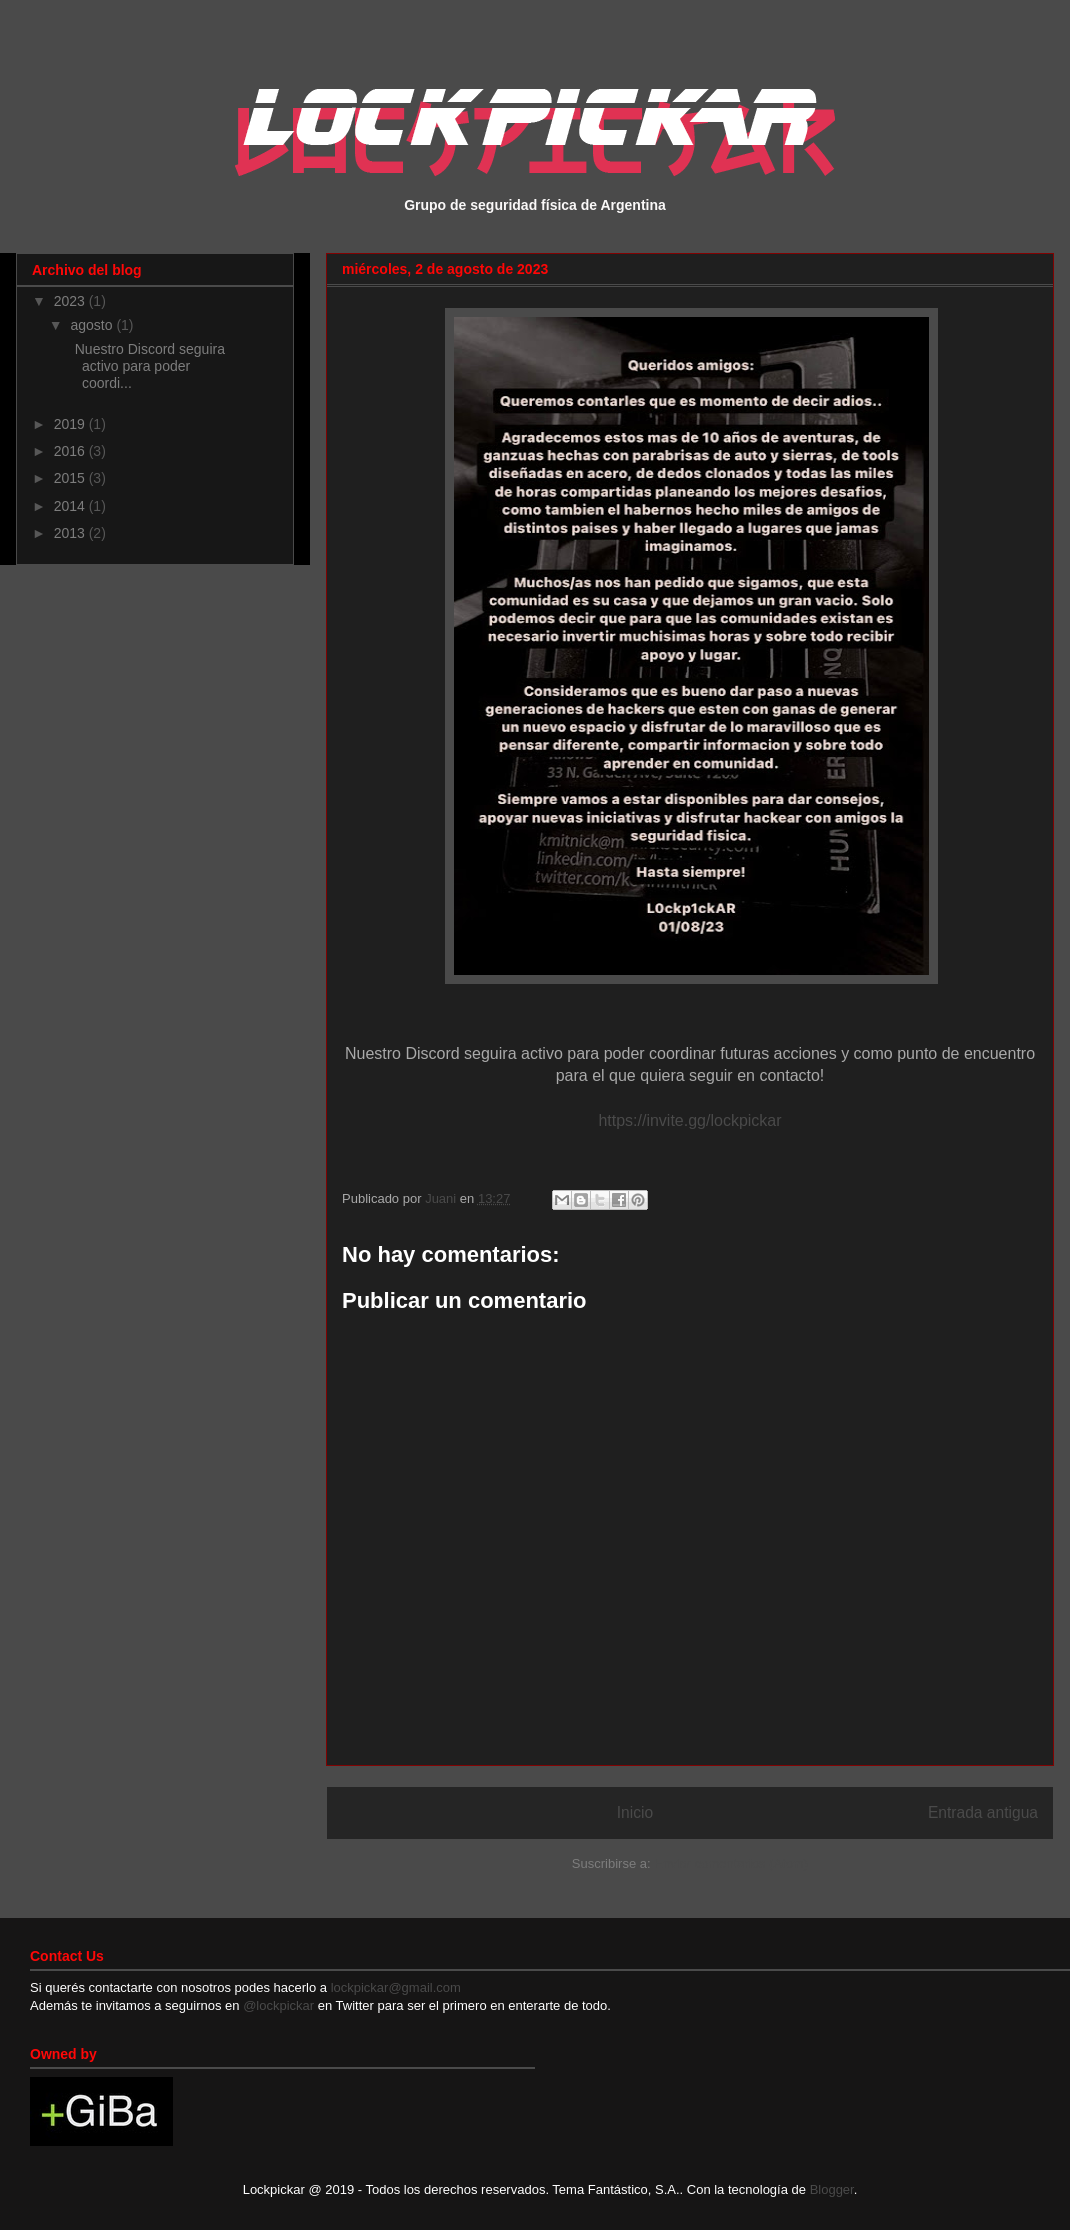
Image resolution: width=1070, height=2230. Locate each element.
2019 (71, 424)
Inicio (635, 1812)
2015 (71, 478)
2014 (71, 506)
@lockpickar (278, 2005)
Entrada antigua (983, 1812)
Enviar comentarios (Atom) (731, 1863)
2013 (71, 533)
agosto (93, 325)
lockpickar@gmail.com (394, 1987)
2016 (71, 451)
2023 (71, 301)
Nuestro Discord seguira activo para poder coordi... (146, 366)
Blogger (832, 2189)
